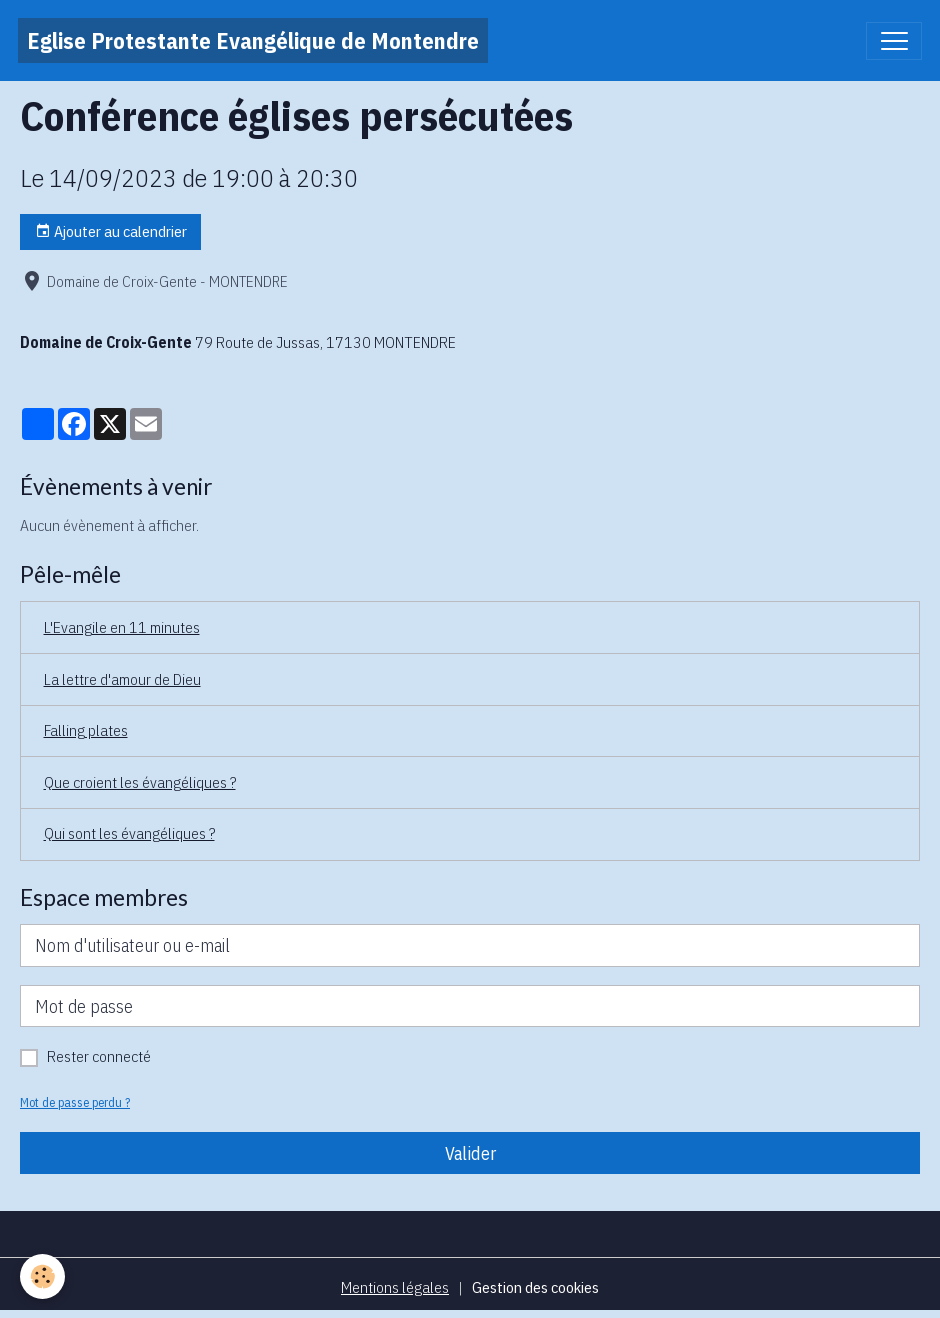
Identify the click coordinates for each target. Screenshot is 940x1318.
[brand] (253, 40)
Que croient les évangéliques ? (140, 782)
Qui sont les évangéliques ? (129, 833)
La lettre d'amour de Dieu (122, 679)
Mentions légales (395, 1287)
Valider (470, 1153)
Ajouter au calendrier (111, 231)
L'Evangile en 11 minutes (122, 627)
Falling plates (86, 730)
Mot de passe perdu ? (75, 1102)
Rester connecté (99, 1056)
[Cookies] (42, 1276)
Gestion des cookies (535, 1287)
